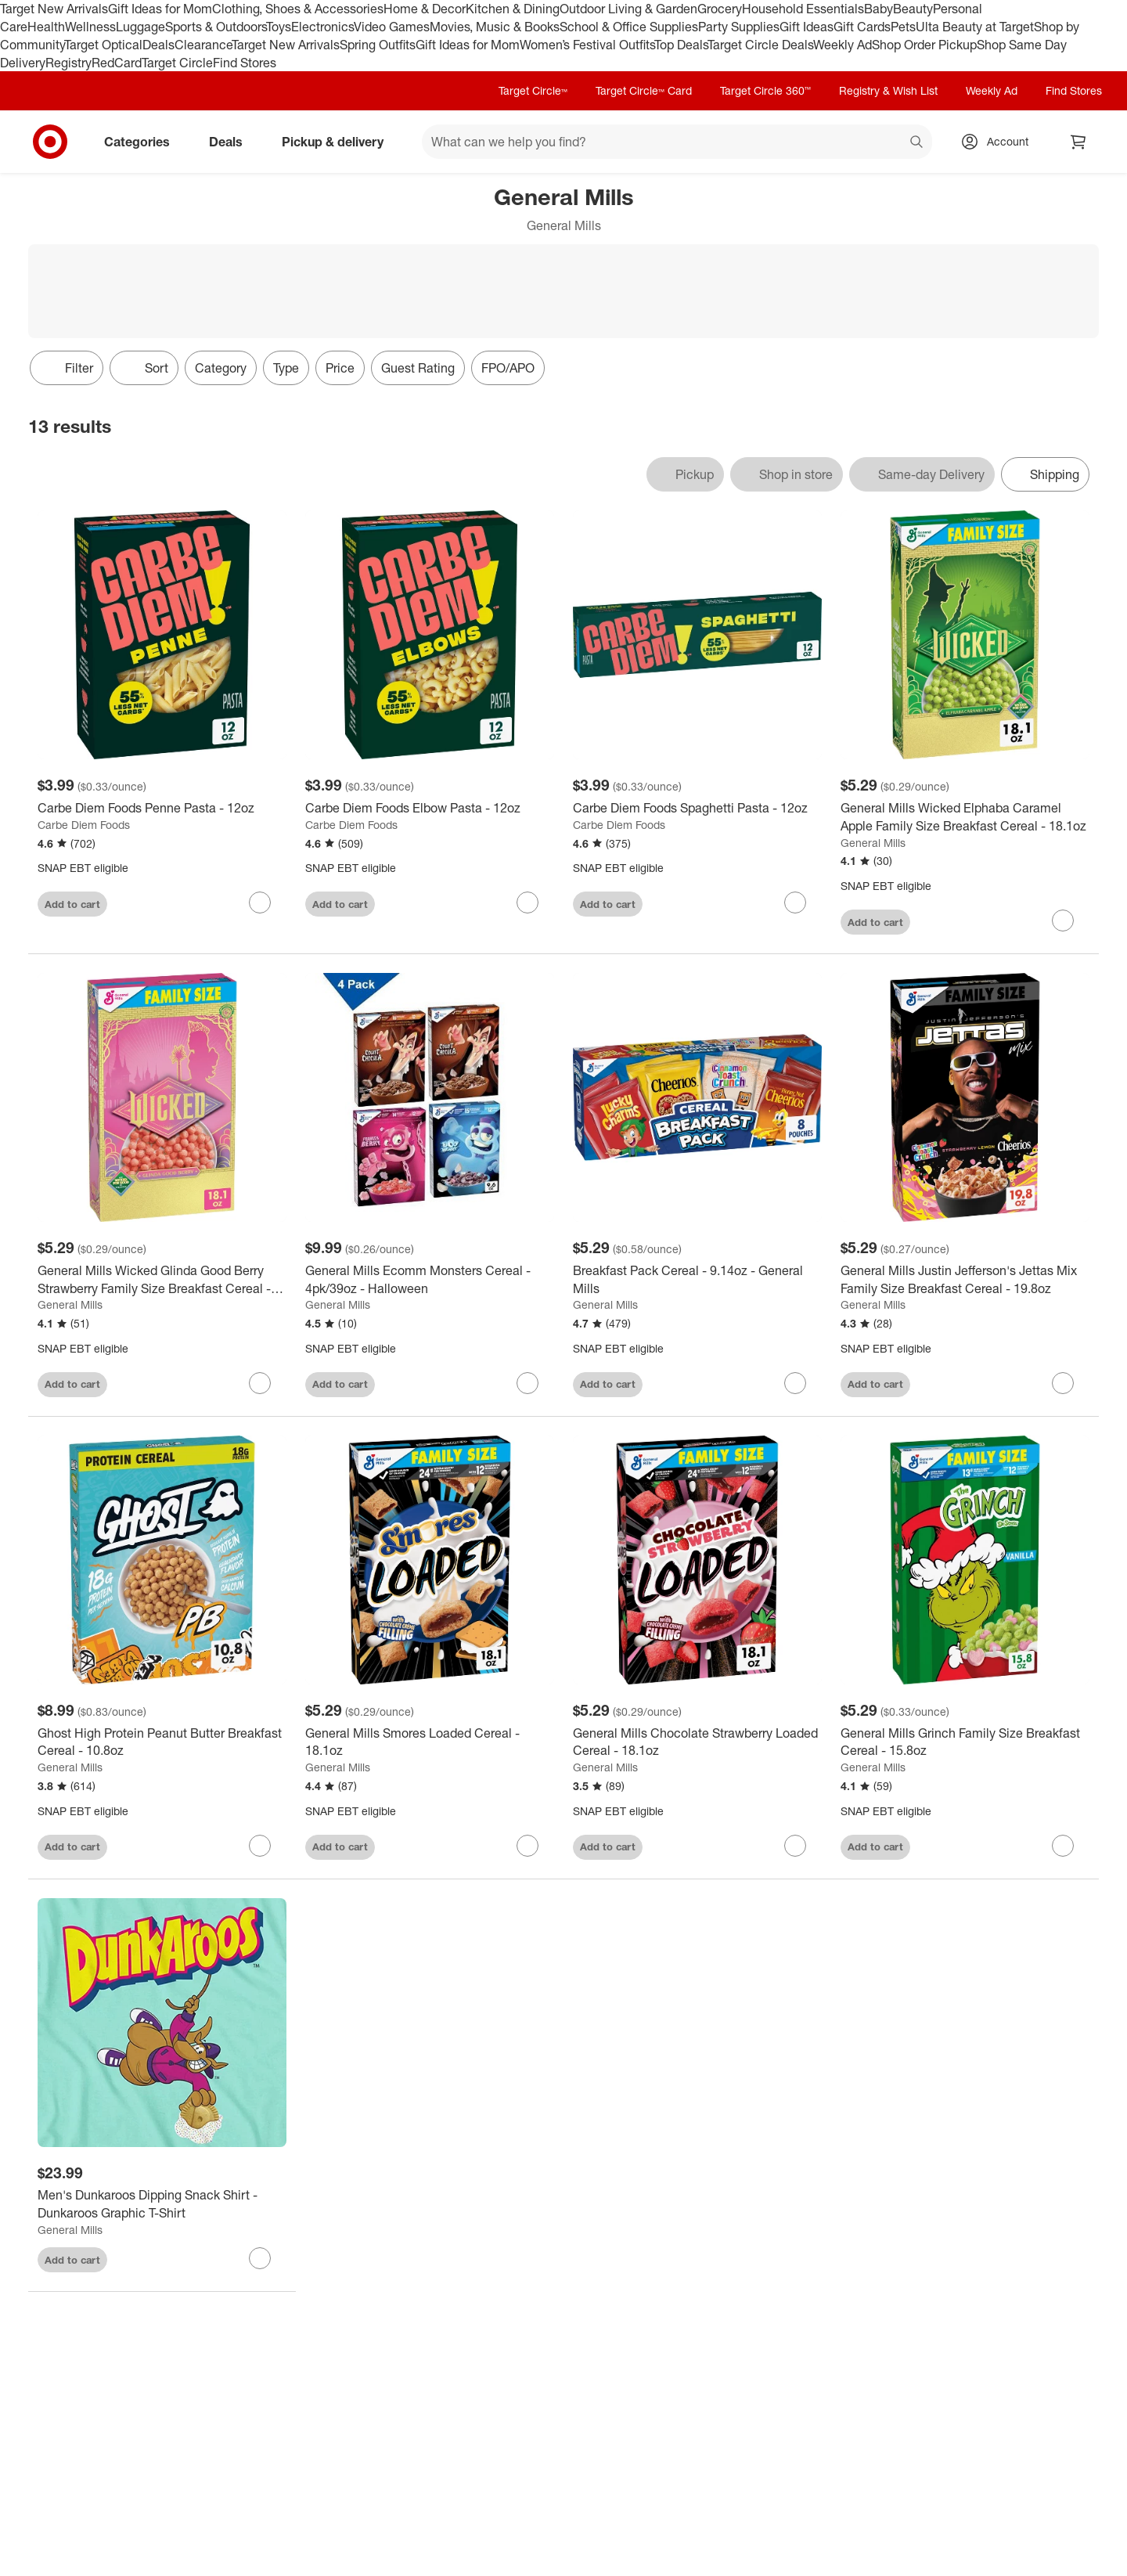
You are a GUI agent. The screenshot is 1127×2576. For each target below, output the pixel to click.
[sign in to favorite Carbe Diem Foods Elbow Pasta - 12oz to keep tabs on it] (527, 902)
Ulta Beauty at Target (975, 26)
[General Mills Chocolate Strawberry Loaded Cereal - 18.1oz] (697, 1742)
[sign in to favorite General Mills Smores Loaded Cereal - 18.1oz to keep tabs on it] (527, 1846)
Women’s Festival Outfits (587, 44)
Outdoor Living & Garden (628, 8)
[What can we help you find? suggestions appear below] (677, 141)
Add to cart (72, 904)
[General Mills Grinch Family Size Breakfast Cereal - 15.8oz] (965, 1742)
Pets (903, 26)
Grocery (719, 8)
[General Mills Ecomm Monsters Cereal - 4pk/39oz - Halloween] (429, 1280)
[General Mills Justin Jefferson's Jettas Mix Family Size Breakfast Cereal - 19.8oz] (965, 1280)
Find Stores (244, 62)
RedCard (117, 62)
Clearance (203, 44)
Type (286, 368)
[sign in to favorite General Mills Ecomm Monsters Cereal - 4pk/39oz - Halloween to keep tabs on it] (527, 1383)
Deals (158, 44)
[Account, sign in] (1000, 141)
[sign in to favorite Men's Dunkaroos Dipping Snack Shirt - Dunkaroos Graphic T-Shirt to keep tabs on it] (260, 2258)
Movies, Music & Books (495, 26)
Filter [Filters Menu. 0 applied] (66, 367)
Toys (278, 26)
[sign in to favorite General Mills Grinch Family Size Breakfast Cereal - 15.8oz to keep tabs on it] (1063, 1846)
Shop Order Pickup (924, 44)
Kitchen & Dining (513, 8)
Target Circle (177, 62)
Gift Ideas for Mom (160, 8)
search (917, 143)
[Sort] (144, 368)
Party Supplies (739, 26)
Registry (68, 62)
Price (340, 368)
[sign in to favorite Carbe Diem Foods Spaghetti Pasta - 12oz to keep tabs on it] (795, 902)
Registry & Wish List (888, 90)
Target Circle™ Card (644, 90)
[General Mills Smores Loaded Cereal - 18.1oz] (429, 1742)
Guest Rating (418, 368)
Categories (143, 142)
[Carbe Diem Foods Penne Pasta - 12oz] (162, 808)
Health (46, 26)
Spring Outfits (378, 44)
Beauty (913, 8)
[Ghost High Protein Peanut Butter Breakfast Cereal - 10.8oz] (162, 1742)
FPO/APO (508, 368)
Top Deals (681, 44)
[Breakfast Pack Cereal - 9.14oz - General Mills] (697, 1280)
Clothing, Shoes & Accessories (297, 8)
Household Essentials (803, 8)
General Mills (873, 842)
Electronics (322, 26)
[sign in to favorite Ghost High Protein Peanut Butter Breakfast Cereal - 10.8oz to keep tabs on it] (260, 1846)
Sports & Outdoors (215, 26)
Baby (878, 8)
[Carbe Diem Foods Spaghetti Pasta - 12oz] (697, 808)
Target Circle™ (533, 90)
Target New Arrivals (54, 8)
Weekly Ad (842, 44)
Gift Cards (862, 26)
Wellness (90, 26)
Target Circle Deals (760, 44)
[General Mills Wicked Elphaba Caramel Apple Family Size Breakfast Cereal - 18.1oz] (965, 817)
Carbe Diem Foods (84, 824)
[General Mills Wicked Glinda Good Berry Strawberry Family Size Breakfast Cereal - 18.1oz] (162, 1280)
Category (221, 368)
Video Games (392, 26)
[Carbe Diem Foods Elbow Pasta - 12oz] (429, 808)
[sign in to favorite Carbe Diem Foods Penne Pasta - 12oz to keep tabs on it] (260, 902)
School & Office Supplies (629, 26)
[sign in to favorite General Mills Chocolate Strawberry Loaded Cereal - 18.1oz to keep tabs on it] (795, 1846)
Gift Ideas (807, 26)
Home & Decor (424, 8)
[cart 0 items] (1078, 141)
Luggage (140, 26)
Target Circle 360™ (765, 90)
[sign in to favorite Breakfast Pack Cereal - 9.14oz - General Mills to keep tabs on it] (795, 1383)
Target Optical (103, 44)
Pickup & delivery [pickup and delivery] (339, 142)
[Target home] (50, 141)
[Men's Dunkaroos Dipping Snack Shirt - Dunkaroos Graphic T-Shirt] (162, 2204)
